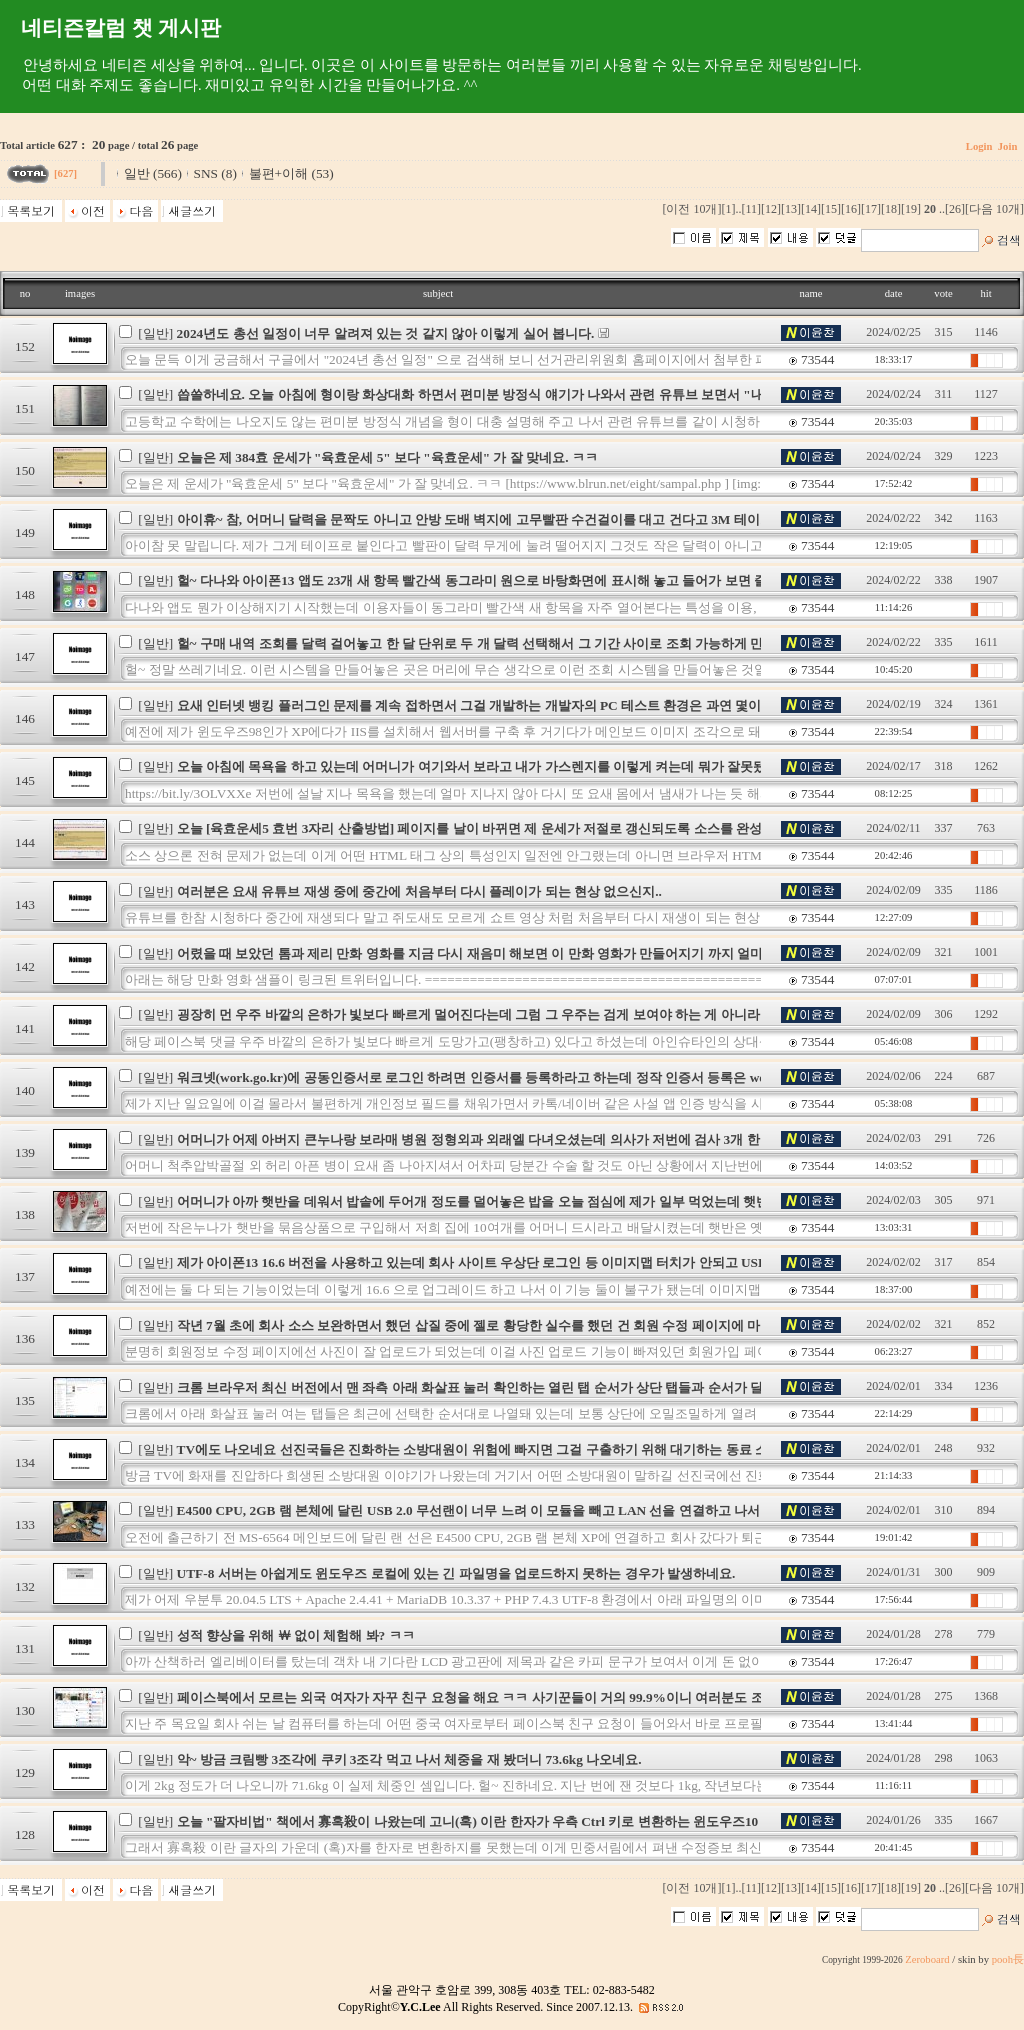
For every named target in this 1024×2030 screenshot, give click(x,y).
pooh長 (1008, 1959)
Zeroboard (927, 1959)
